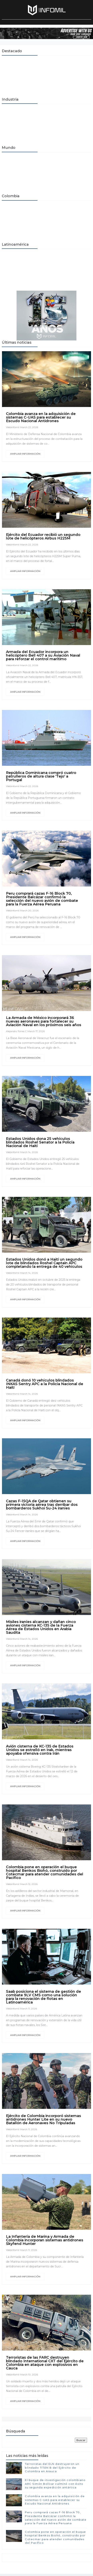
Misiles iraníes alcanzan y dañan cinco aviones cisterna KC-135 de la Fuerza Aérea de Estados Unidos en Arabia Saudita (41, 1627)
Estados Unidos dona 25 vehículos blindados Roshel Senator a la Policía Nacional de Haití (40, 1142)
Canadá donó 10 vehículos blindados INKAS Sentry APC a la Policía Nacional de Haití (44, 1384)
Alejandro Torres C (16, 1031)
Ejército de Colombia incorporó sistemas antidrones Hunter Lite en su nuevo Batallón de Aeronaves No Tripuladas (43, 2119)
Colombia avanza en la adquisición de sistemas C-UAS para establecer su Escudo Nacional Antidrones (41, 417)
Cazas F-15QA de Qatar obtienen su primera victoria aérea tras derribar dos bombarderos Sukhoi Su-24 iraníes (42, 1504)
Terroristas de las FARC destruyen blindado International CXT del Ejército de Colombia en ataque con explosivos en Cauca (45, 2362)
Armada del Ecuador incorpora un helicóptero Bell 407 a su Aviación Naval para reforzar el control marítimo (43, 655)
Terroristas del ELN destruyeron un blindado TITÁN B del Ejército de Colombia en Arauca (52, 2470)
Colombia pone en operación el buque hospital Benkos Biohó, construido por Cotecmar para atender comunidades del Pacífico (44, 1872)
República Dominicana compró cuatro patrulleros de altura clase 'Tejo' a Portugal (41, 776)
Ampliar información (25, 453)
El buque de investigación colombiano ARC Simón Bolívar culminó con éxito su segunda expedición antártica (55, 2486)
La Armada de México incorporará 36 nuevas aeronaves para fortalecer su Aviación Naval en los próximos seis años (43, 1021)
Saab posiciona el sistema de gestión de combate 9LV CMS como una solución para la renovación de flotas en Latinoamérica (43, 1996)
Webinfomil (12, 427)
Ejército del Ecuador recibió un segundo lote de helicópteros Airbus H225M (43, 536)
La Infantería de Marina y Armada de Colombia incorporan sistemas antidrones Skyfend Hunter (44, 2240)
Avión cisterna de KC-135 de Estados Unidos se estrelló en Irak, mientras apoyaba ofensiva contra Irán (39, 1750)
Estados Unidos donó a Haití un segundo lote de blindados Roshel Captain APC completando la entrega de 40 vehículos (44, 1263)
